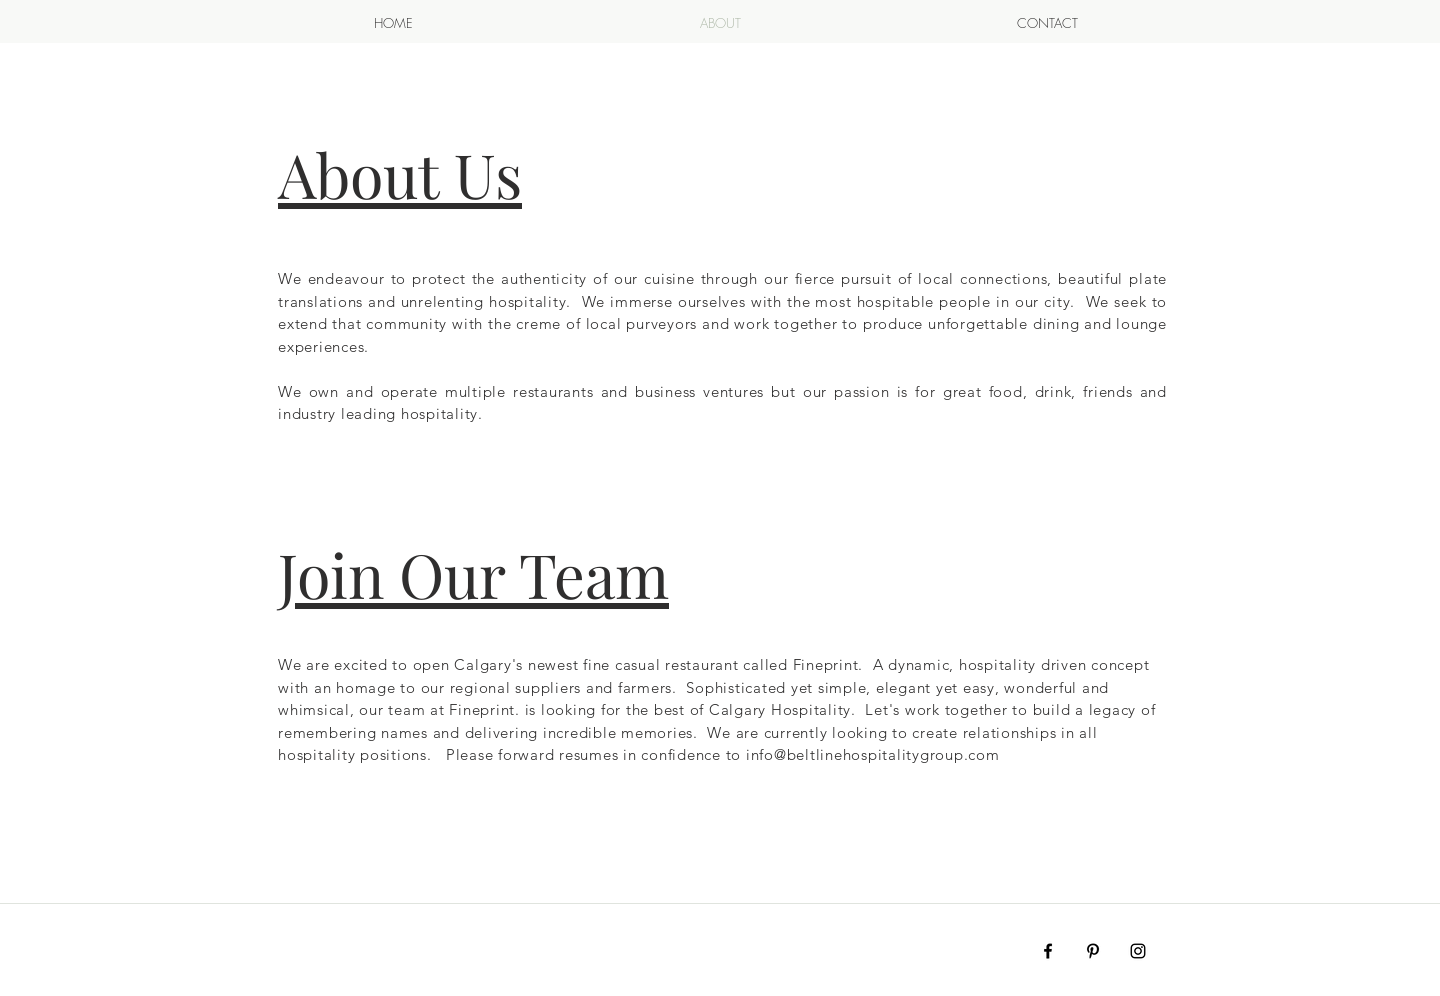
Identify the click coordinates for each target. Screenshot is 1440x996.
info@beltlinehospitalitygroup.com (873, 754)
